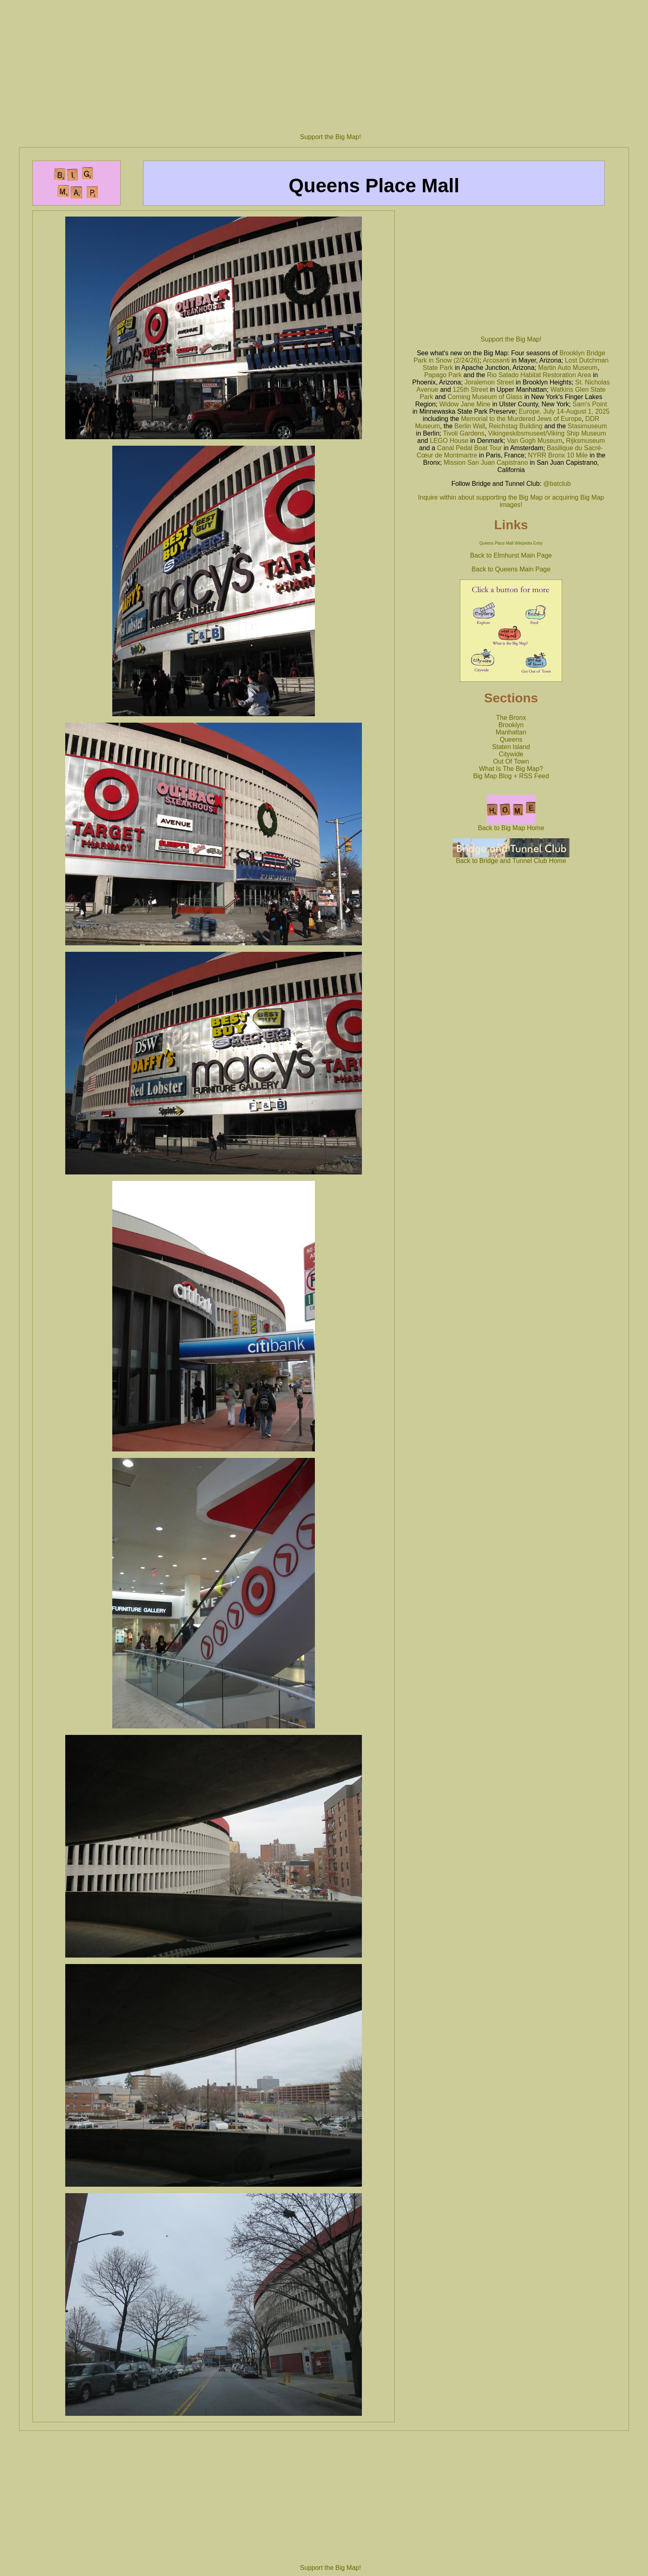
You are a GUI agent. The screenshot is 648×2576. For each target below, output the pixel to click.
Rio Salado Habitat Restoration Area (539, 374)
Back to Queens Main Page (511, 569)
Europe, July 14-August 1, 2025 (564, 411)
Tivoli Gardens (464, 433)
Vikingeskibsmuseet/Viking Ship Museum (547, 433)
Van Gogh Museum (534, 440)
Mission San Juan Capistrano (486, 462)
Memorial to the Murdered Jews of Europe (521, 418)
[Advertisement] (330, 63)
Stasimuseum (587, 426)
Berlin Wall (469, 426)
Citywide (511, 754)
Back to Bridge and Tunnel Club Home (511, 858)
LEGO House (449, 440)
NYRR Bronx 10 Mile (558, 455)
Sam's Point (590, 404)
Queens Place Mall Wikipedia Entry (511, 543)
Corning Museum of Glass (484, 396)
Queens (511, 739)
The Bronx (511, 717)
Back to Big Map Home (511, 825)
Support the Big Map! (330, 136)
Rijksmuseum (585, 440)
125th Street (470, 389)
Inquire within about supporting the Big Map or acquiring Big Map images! (511, 501)
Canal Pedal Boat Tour (469, 447)
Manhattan (511, 732)
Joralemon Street (489, 382)
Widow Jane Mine (464, 404)
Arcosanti (496, 360)
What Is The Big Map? (511, 768)
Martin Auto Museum (568, 367)
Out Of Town (511, 761)
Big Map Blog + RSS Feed (511, 776)
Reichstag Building (516, 426)
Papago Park (443, 374)
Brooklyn (511, 724)
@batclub (557, 483)
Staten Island (511, 746)
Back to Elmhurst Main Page (511, 555)
